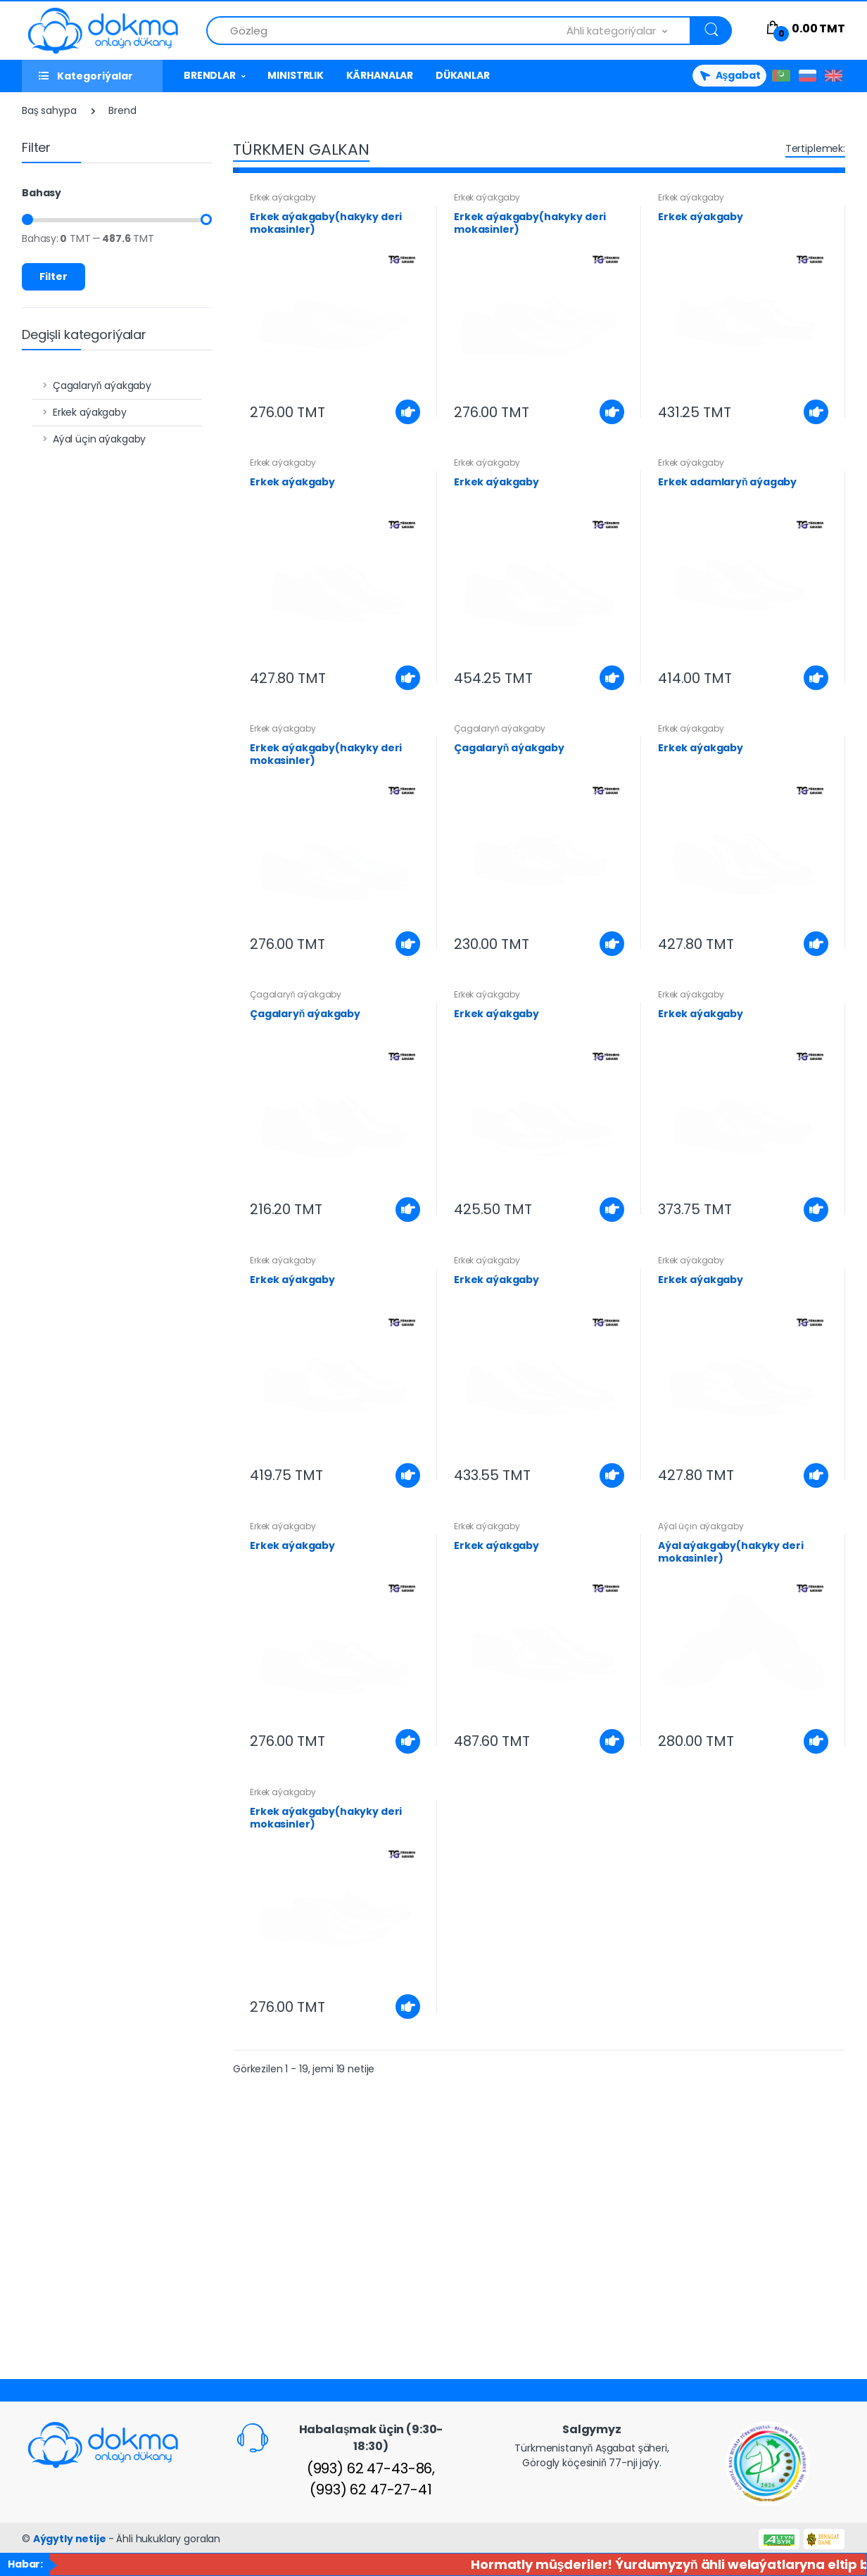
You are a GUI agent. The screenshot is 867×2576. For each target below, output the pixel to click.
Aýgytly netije (70, 2539)
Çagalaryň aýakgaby (102, 385)
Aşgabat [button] (729, 75)
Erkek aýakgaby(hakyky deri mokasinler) (326, 223)
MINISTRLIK (295, 75)
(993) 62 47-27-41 (371, 2489)
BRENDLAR (210, 75)
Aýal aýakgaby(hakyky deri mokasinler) (730, 1551)
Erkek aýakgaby (90, 412)
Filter (53, 276)
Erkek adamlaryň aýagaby (727, 482)
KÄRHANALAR (380, 75)
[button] (629, 30)
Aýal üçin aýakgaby (99, 439)
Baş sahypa (49, 110)
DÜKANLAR (463, 75)
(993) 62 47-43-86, (371, 2468)
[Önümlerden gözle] (386, 30)
